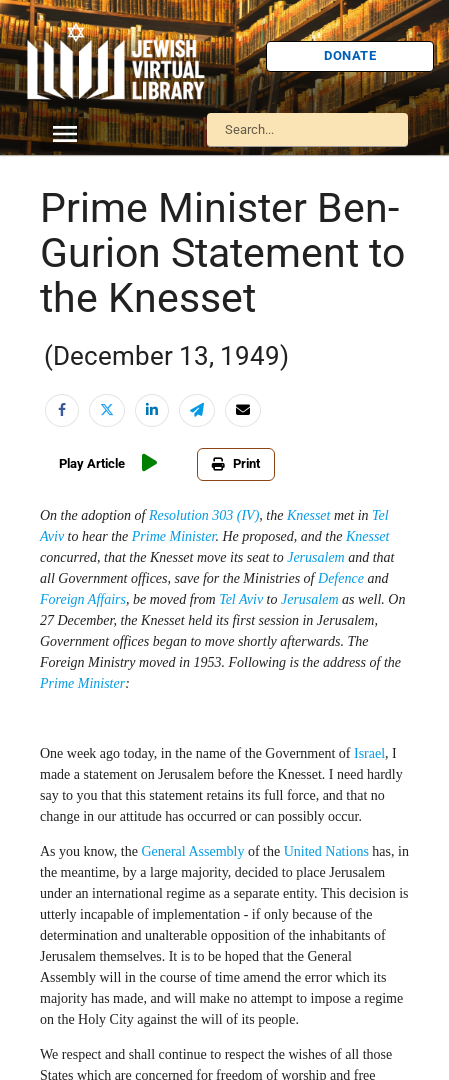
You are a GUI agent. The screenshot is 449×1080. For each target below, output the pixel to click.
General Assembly (192, 851)
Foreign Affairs (83, 599)
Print (236, 463)
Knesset (309, 515)
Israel (369, 753)
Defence (341, 578)
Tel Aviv (241, 599)
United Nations (326, 851)
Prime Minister (174, 536)
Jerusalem (316, 557)
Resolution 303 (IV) (204, 515)
